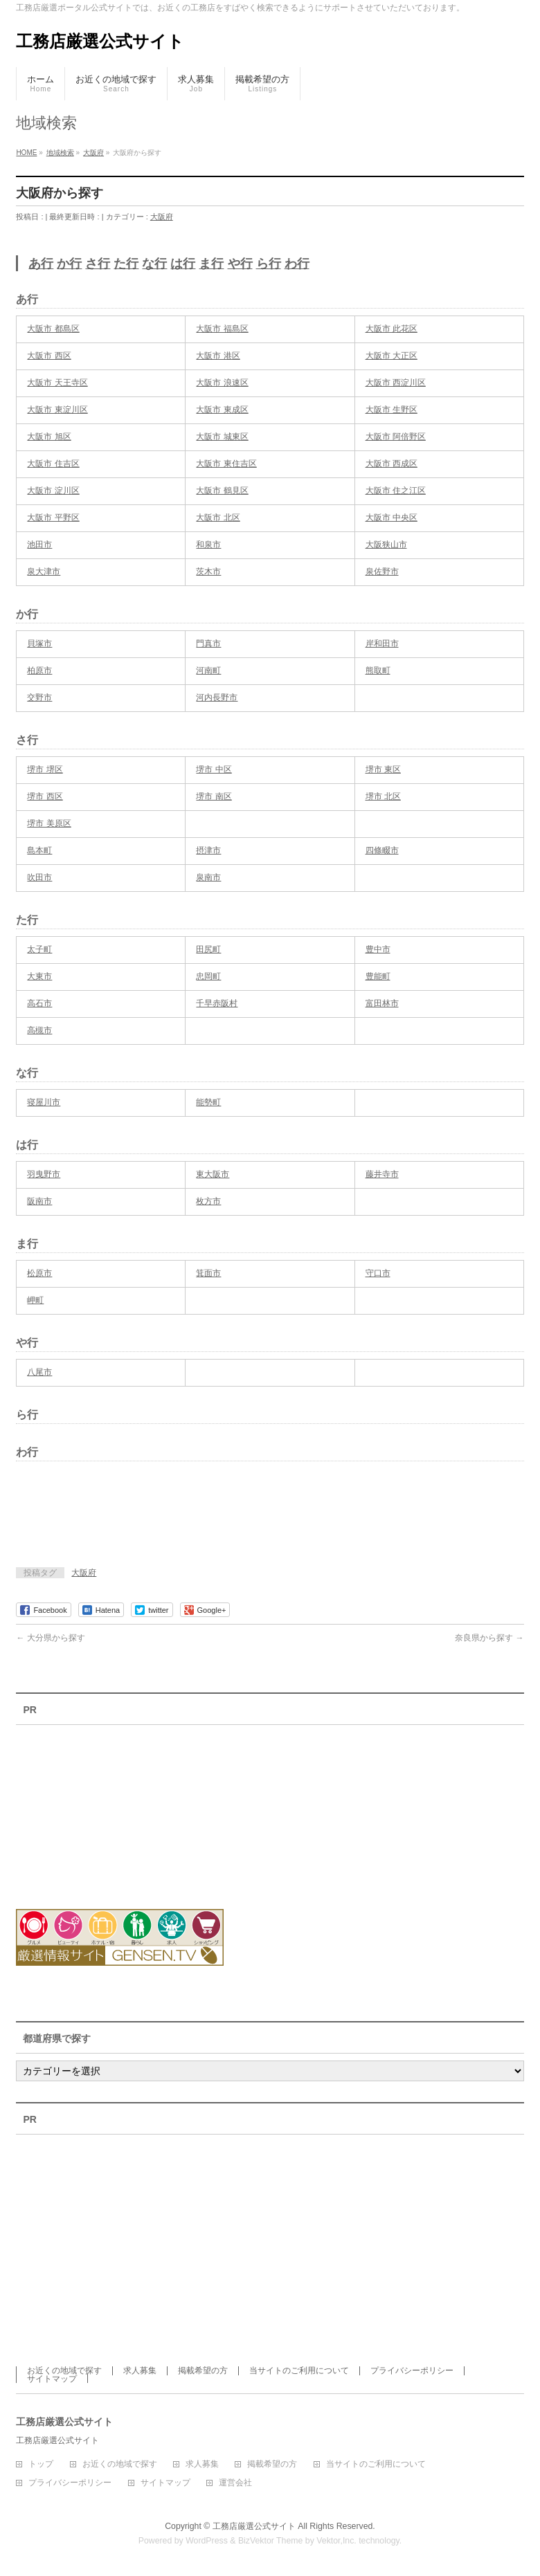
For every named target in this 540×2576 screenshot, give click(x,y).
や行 (240, 264)
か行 (69, 264)
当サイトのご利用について (299, 2370)
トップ (40, 2464)
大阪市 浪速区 (222, 382)
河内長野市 (216, 697)
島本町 (39, 850)
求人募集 (139, 2370)
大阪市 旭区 (49, 436)
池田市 (39, 544)
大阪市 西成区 (391, 463)
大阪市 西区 (49, 355)
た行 (126, 264)
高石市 (39, 1003)
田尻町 (208, 949)
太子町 (39, 949)
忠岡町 (208, 976)
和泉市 (208, 544)
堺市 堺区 (44, 769)
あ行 (40, 264)
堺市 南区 (213, 796)
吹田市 (39, 877)
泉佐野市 (382, 571)
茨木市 (208, 571)
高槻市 (39, 1030)
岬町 (35, 1300)
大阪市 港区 (218, 355)
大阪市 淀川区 (53, 490)
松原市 (39, 1273)
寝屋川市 (43, 1102)
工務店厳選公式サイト (100, 41)
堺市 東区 (383, 769)
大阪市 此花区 (391, 329)
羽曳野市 (43, 1174)
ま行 (211, 264)
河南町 (208, 670)
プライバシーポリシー (411, 2370)
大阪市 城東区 (222, 436)
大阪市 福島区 (222, 329)
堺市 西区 (44, 796)
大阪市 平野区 (53, 517)
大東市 (39, 976)
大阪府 (161, 216)
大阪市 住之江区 (396, 490)
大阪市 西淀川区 (396, 382)
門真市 (208, 643)
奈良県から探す (489, 1638)
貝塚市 (39, 643)
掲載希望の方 (203, 2370)
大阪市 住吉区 (53, 463)
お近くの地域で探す (64, 2370)
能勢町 (208, 1102)
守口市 (378, 1273)
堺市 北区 (383, 796)
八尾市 (39, 1372)
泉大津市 (43, 571)
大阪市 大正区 (391, 355)
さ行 (97, 264)
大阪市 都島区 (53, 329)
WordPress (207, 2541)
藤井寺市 (382, 1174)
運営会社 (235, 2482)
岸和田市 (382, 643)
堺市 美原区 (49, 823)
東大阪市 (212, 1174)
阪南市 (39, 1201)
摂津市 (208, 850)
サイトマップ (52, 2379)
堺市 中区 (213, 769)
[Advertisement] (178, 1519)
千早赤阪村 (216, 1003)
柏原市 (39, 670)
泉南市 (208, 877)
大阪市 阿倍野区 (396, 436)
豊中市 (378, 949)
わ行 (297, 264)
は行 (182, 264)
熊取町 (378, 670)
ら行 (268, 264)
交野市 (39, 697)
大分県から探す (50, 1638)
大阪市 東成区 (222, 409)
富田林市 (382, 1003)
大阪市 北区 (218, 517)
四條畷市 (382, 850)
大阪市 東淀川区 (57, 409)
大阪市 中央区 (391, 517)
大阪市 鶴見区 (222, 490)
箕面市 (208, 1273)
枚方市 (208, 1201)
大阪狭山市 (386, 544)
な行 (154, 264)
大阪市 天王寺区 (57, 382)
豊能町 (378, 976)
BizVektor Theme (270, 2541)
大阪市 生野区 (391, 409)
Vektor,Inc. (336, 2541)
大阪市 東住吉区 (226, 463)
